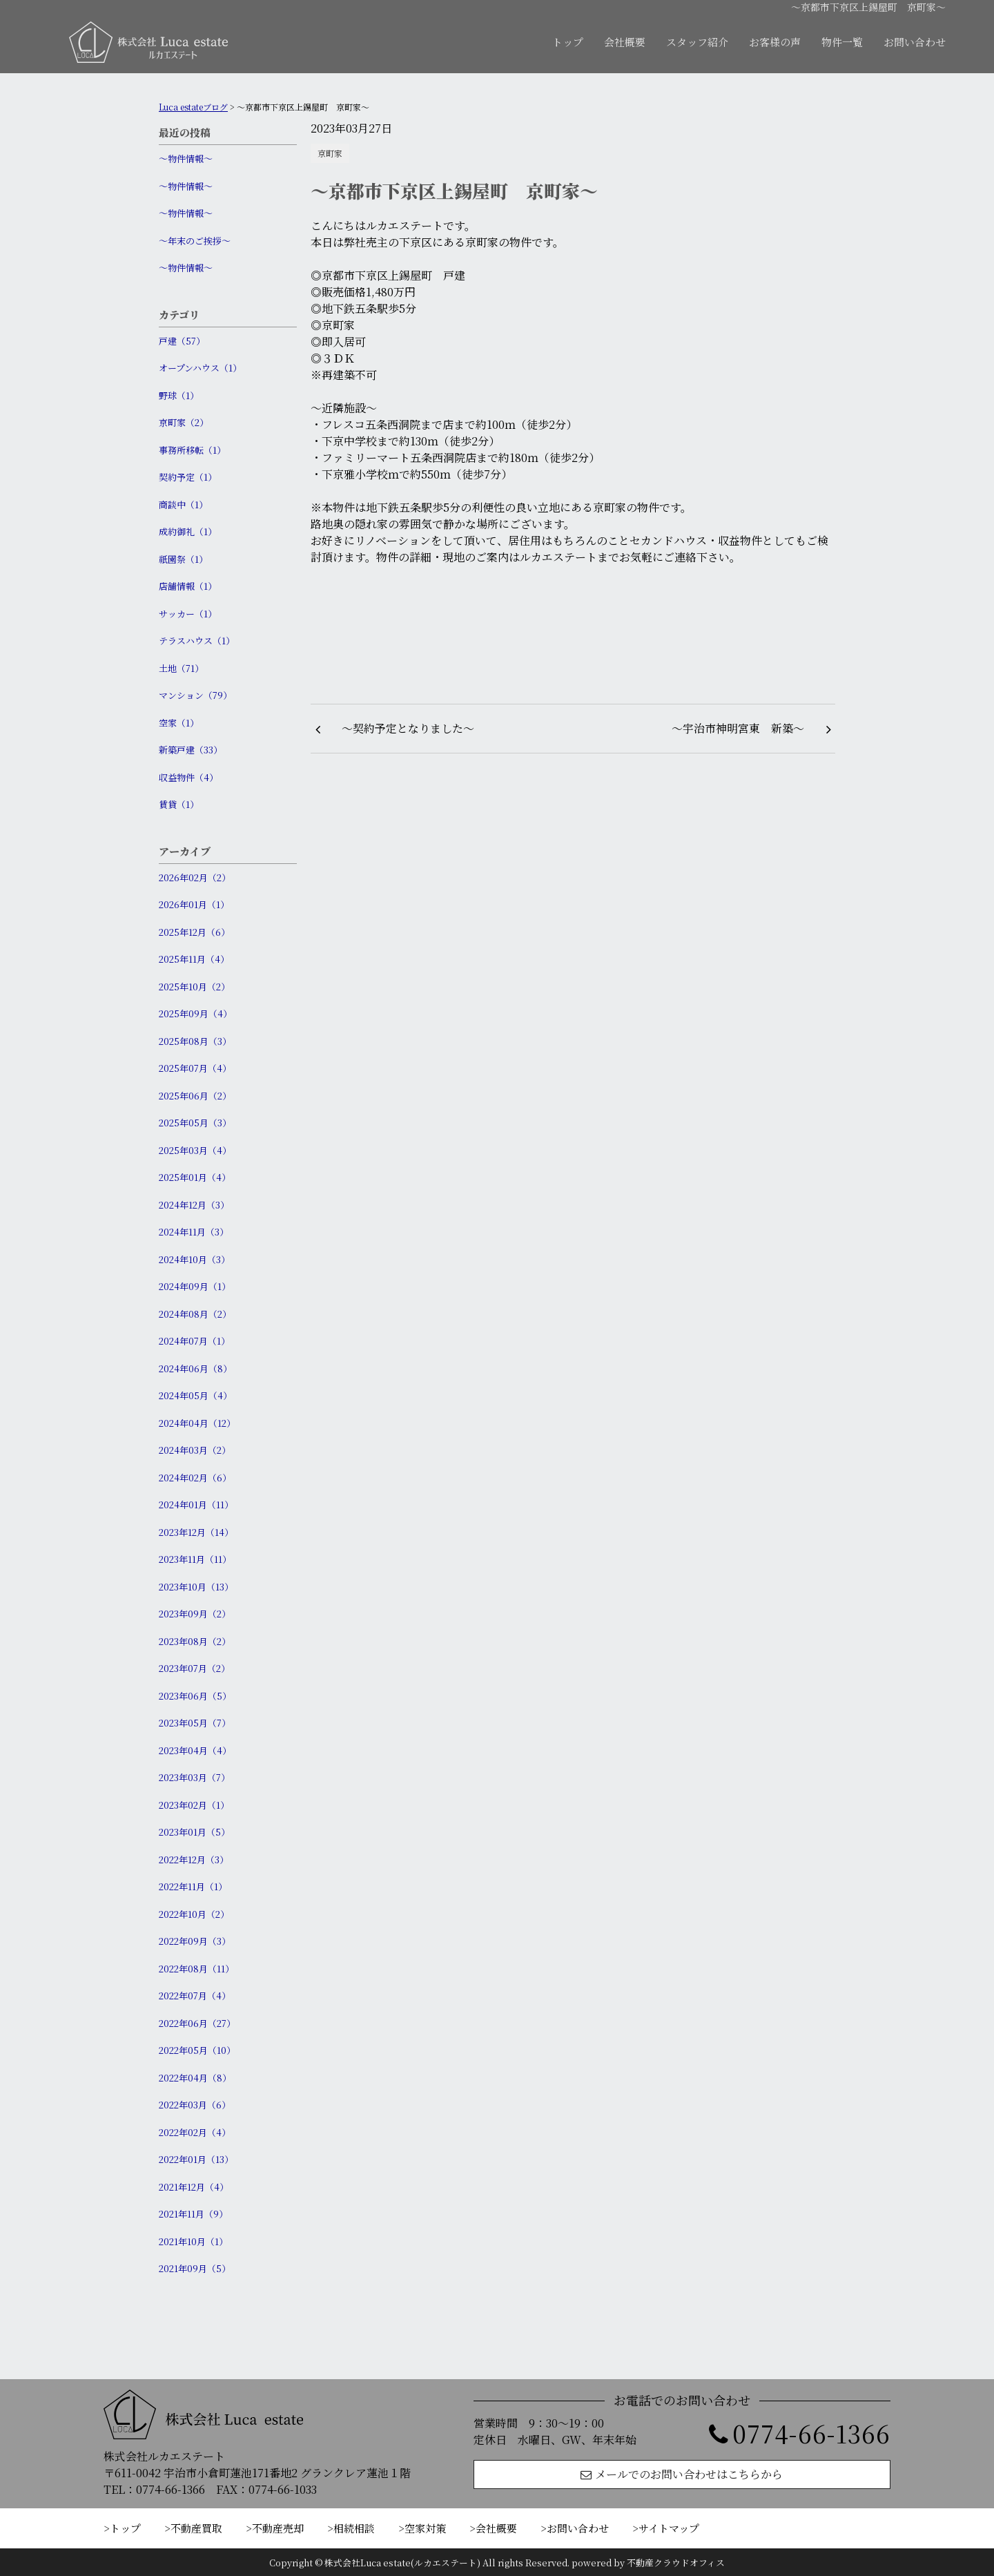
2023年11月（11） (195, 1559)
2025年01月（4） (195, 1177)
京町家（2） (183, 422)
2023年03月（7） (194, 1777)
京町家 (330, 153)
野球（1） (179, 395)
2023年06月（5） (195, 1695)
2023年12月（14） (196, 1532)
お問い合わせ (915, 42)
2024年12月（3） (194, 1204)
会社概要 (624, 42)
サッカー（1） (188, 613)
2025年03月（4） (195, 1150)
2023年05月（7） (195, 1722)
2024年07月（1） (194, 1340)
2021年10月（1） (193, 2241)
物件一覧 (842, 42)
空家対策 (425, 2528)
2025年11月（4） (194, 958)
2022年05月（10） (197, 2050)
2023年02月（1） (194, 1804)
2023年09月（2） (195, 1613)
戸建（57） (182, 340)
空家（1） (179, 722)
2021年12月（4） (193, 2186)
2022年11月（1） (193, 1886)
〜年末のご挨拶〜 (195, 240)
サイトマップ (669, 2528)
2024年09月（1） (195, 1286)
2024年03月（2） (195, 1450)
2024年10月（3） (194, 1259)
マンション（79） (195, 695)
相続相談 (354, 2528)
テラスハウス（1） (197, 640)
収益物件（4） (188, 777)
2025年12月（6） (194, 932)
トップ (567, 42)
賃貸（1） (179, 804)
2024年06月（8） (195, 1368)
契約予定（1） (188, 476)
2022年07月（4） (195, 1995)
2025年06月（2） (195, 1095)
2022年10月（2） (194, 1914)
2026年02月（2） (195, 877)
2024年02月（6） (195, 1477)
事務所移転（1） (192, 449)
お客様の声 (775, 42)
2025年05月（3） (195, 1122)
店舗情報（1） (188, 586)
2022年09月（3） (195, 1941)
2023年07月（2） (194, 1668)
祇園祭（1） (183, 559)
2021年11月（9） (193, 2213)
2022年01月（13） (196, 2159)
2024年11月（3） (193, 1231)
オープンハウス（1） (200, 367)
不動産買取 (196, 2528)
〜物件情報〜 (186, 158)
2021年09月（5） (195, 2268)
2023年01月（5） (194, 1831)
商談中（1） (183, 504)
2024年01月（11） (196, 1504)
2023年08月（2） (195, 1641)
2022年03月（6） (195, 2104)
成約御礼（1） (188, 531)
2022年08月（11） (196, 1968)
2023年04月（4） (195, 1750)
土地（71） (181, 668)
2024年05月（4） (195, 1395)
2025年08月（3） (195, 1041)
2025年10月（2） (194, 986)
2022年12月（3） (193, 1859)
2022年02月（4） (195, 2132)
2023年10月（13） (196, 1586)
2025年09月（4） (195, 1013)
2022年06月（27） (197, 2023)
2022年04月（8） (195, 2077)
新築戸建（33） (190, 749)
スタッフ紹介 (697, 42)
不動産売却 (278, 2528)
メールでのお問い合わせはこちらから (682, 2474)
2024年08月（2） (195, 1313)
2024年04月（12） (197, 1423)
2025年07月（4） (195, 1068)
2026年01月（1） (194, 904)
